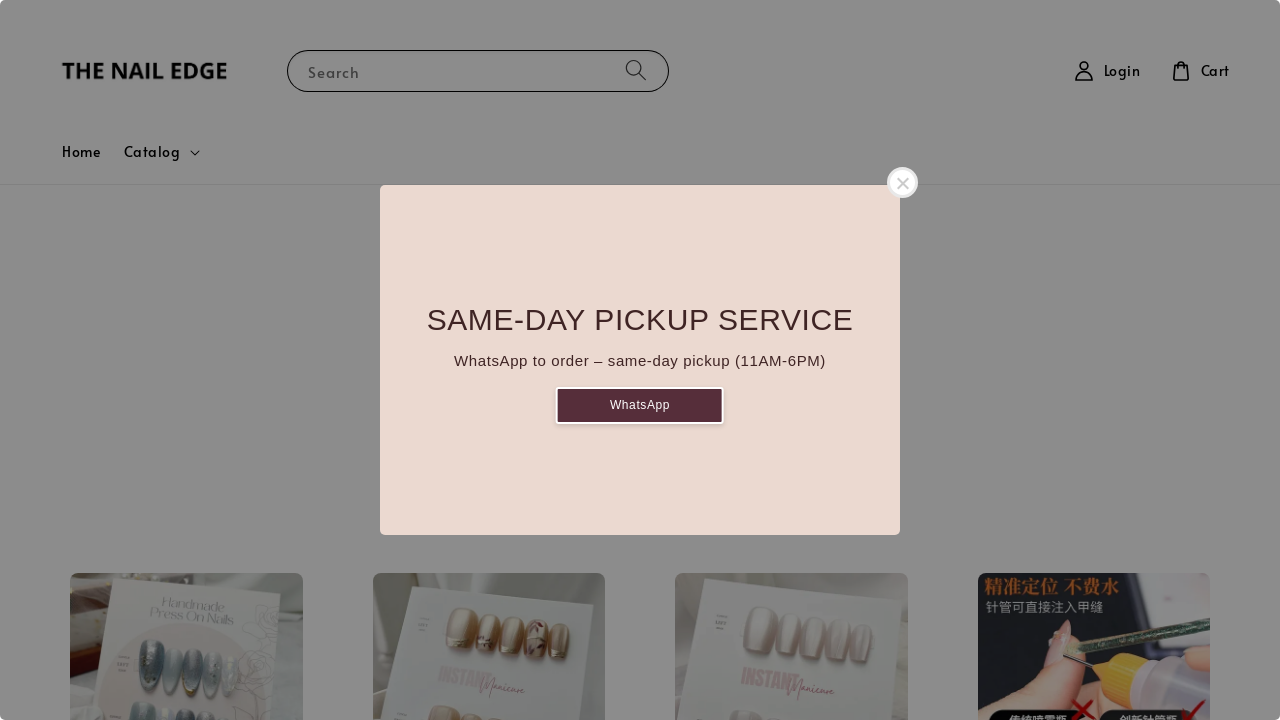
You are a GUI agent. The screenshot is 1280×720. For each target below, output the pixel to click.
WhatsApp (640, 405)
